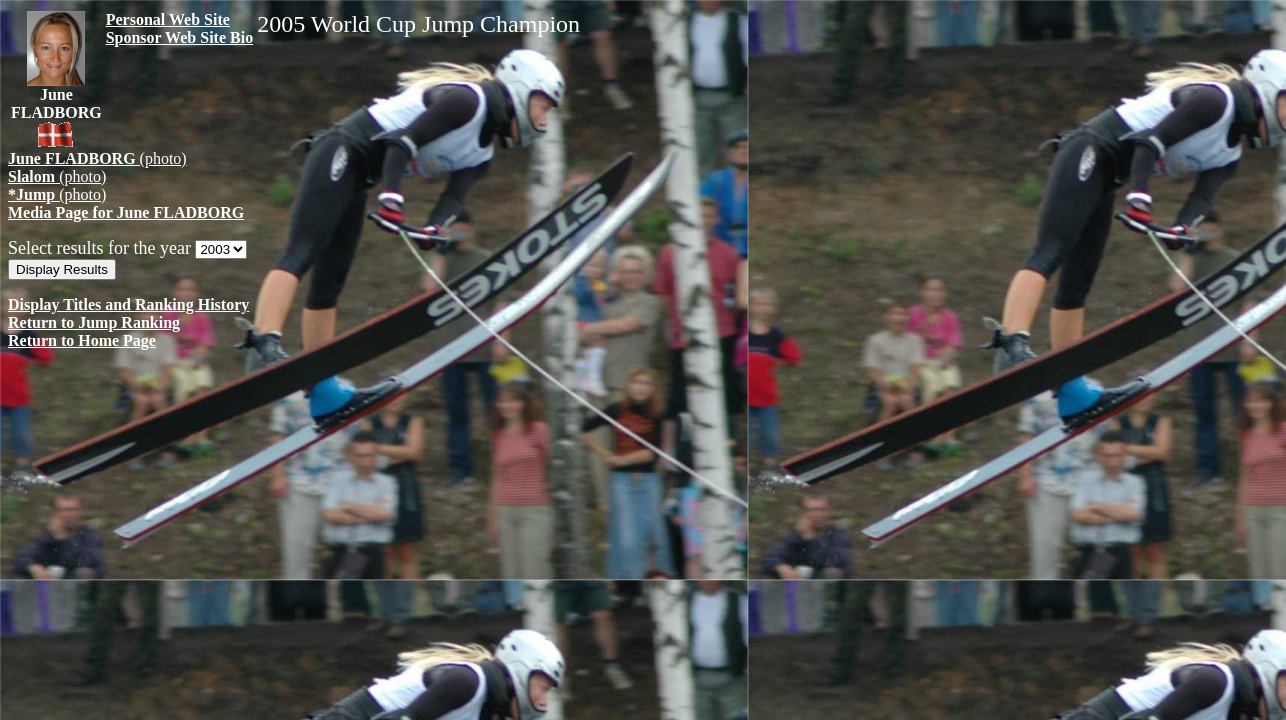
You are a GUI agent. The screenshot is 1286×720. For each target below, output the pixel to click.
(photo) (97, 158)
